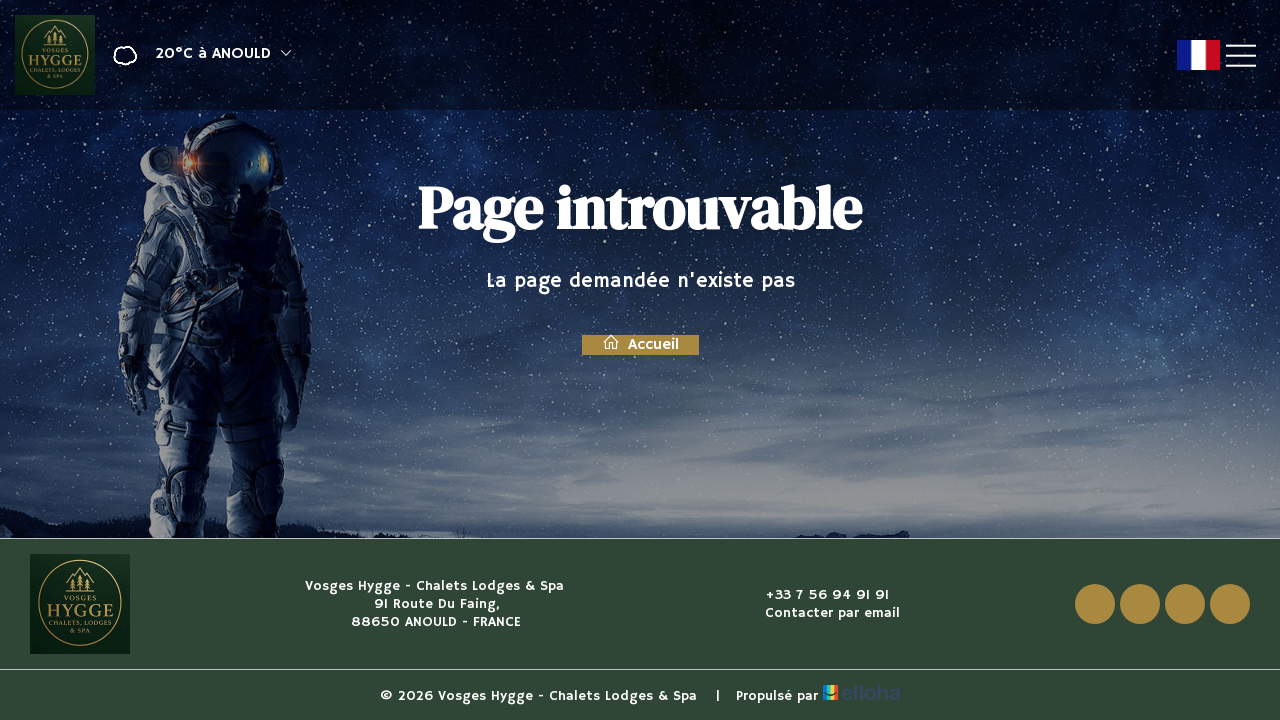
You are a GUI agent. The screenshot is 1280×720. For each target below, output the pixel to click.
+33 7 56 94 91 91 (815, 595)
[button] (195, 55)
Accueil (640, 345)
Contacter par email (821, 613)
